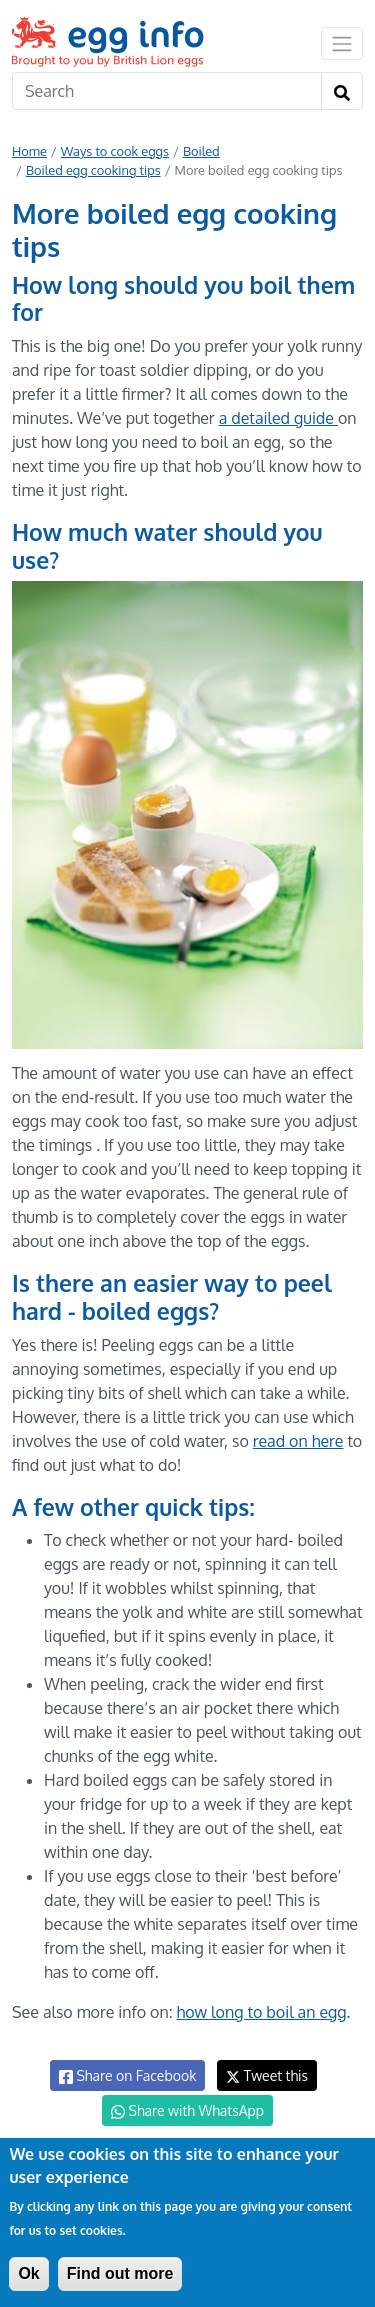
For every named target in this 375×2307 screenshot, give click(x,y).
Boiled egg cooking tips (93, 170)
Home (29, 151)
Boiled (201, 151)
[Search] (167, 91)
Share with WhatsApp (187, 2111)
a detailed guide (278, 418)
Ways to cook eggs (115, 151)
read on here (298, 1441)
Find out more (120, 2273)
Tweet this (267, 2075)
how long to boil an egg (262, 2012)
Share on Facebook (127, 2076)
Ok (28, 2273)
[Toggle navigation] (342, 43)
